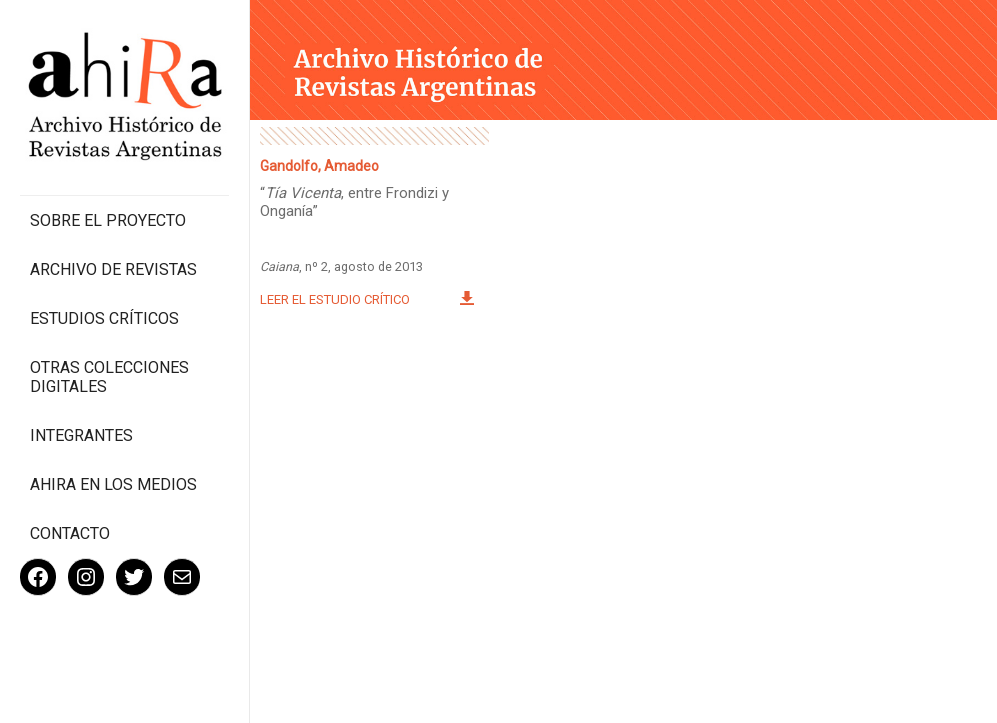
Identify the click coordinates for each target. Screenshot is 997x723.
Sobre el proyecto (108, 220)
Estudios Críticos (104, 318)
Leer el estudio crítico (335, 299)
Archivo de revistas (113, 269)
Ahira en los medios (113, 484)
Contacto (70, 533)
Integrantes (81, 435)
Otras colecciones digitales (109, 377)
